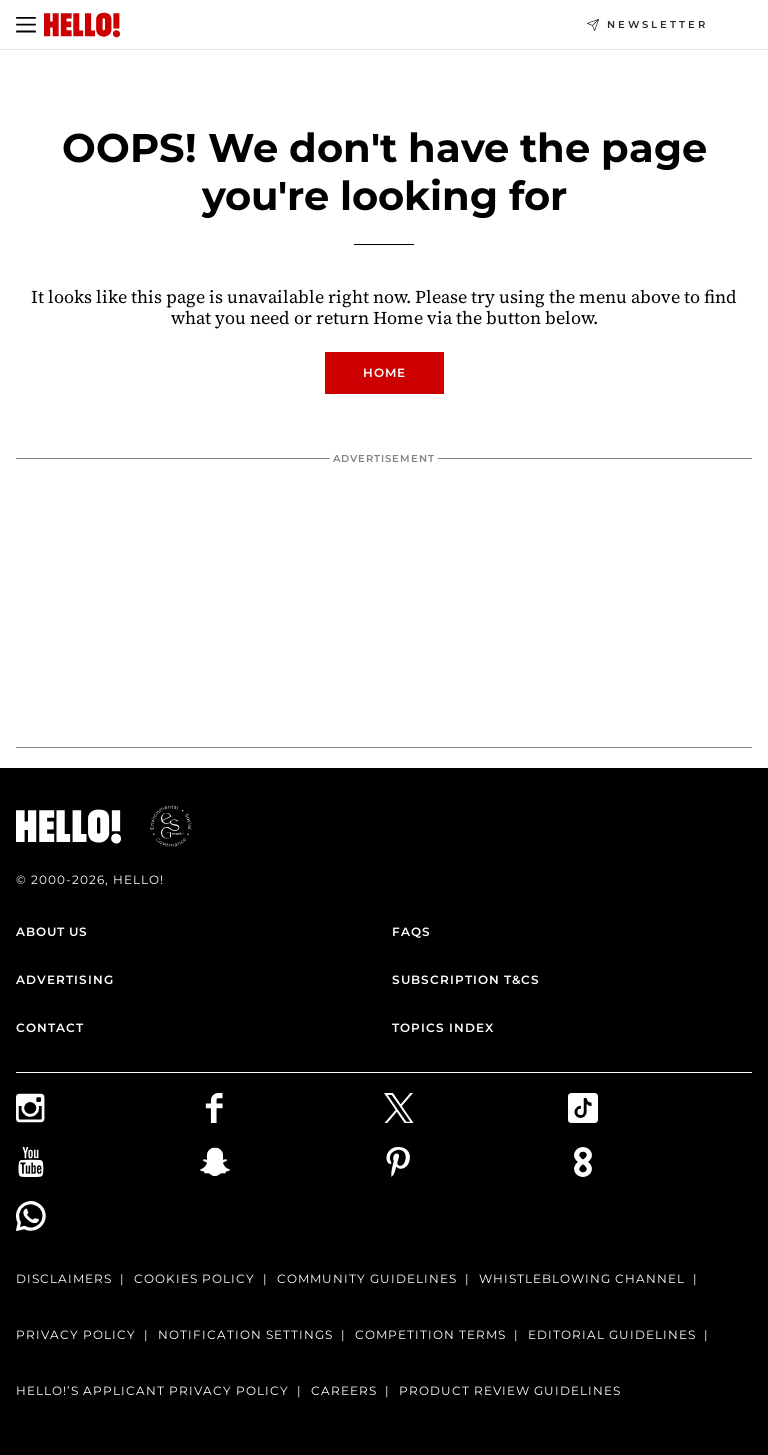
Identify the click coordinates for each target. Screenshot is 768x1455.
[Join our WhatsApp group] (108, 1216)
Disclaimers (64, 1278)
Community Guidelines (367, 1278)
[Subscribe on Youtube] (108, 1162)
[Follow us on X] (476, 1108)
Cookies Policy (194, 1278)
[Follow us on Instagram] (108, 1108)
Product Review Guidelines (510, 1390)
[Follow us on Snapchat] (292, 1162)
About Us (52, 931)
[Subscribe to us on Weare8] (660, 1162)
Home (384, 372)
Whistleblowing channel (582, 1278)
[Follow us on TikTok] (660, 1108)
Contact (50, 1027)
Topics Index (443, 1027)
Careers (344, 1390)
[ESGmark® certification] (159, 826)
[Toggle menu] (26, 25)
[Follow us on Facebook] (292, 1108)
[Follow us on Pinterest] (476, 1162)
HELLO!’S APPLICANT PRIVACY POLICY (152, 1390)
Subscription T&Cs (466, 979)
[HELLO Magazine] (82, 25)
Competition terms (430, 1334)
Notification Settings (245, 1334)
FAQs (411, 931)
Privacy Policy (76, 1334)
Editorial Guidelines (612, 1334)
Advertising (65, 979)
